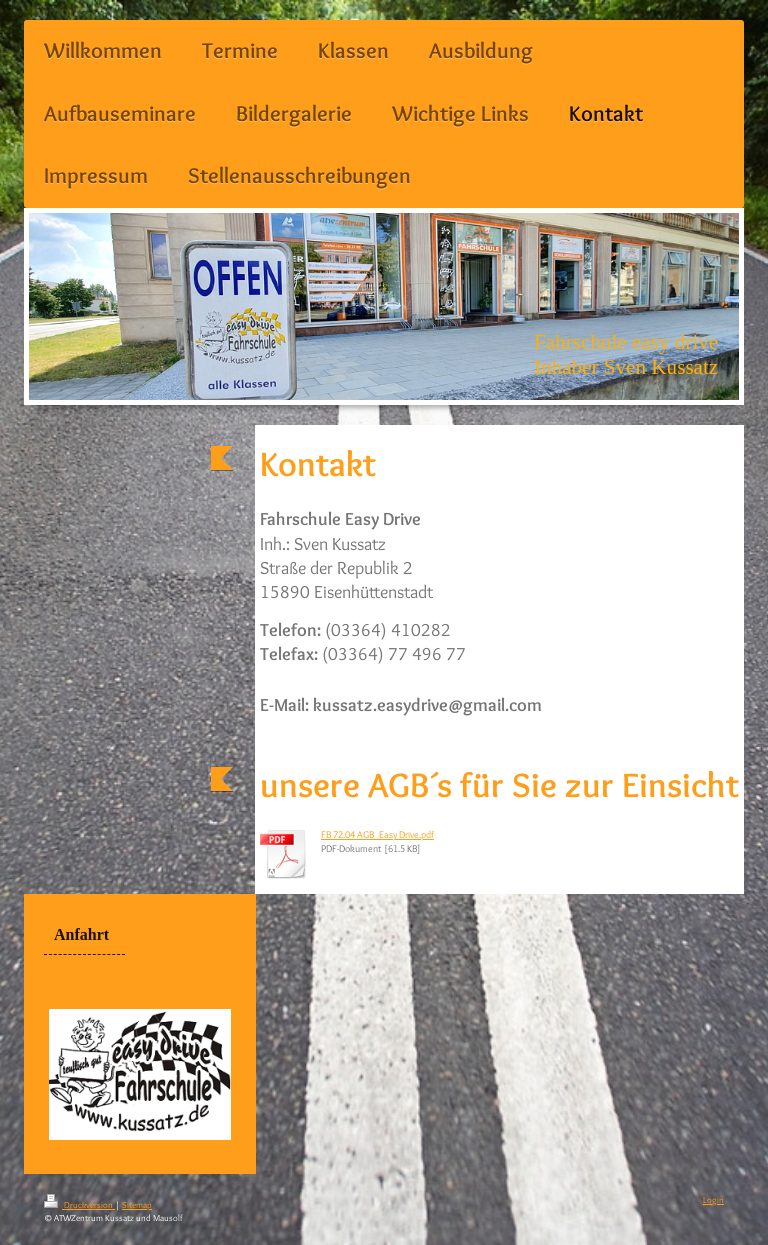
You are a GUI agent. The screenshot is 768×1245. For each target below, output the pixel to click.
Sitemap (137, 1204)
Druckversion (79, 1204)
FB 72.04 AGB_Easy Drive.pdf (377, 834)
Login (713, 1199)
